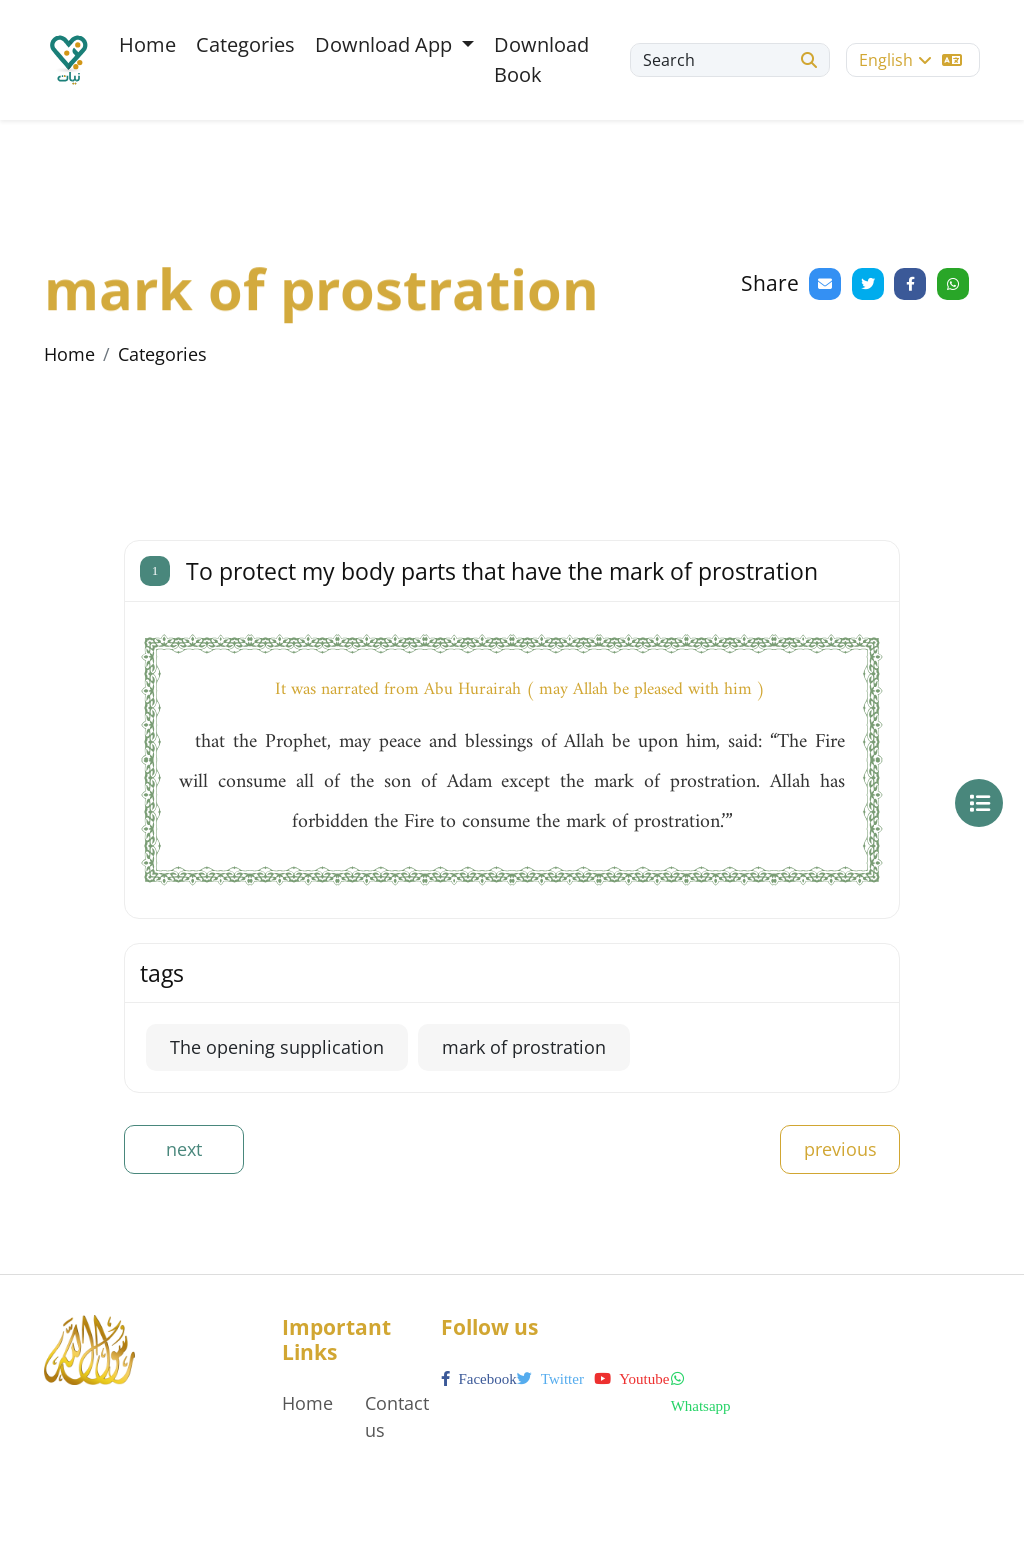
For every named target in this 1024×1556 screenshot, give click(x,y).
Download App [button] (386, 44)
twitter (550, 1379)
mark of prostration (524, 1047)
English (910, 60)
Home (147, 44)
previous (840, 1149)
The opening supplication (277, 1047)
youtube (631, 1379)
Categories (245, 44)
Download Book (541, 59)
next (184, 1149)
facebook (479, 1379)
